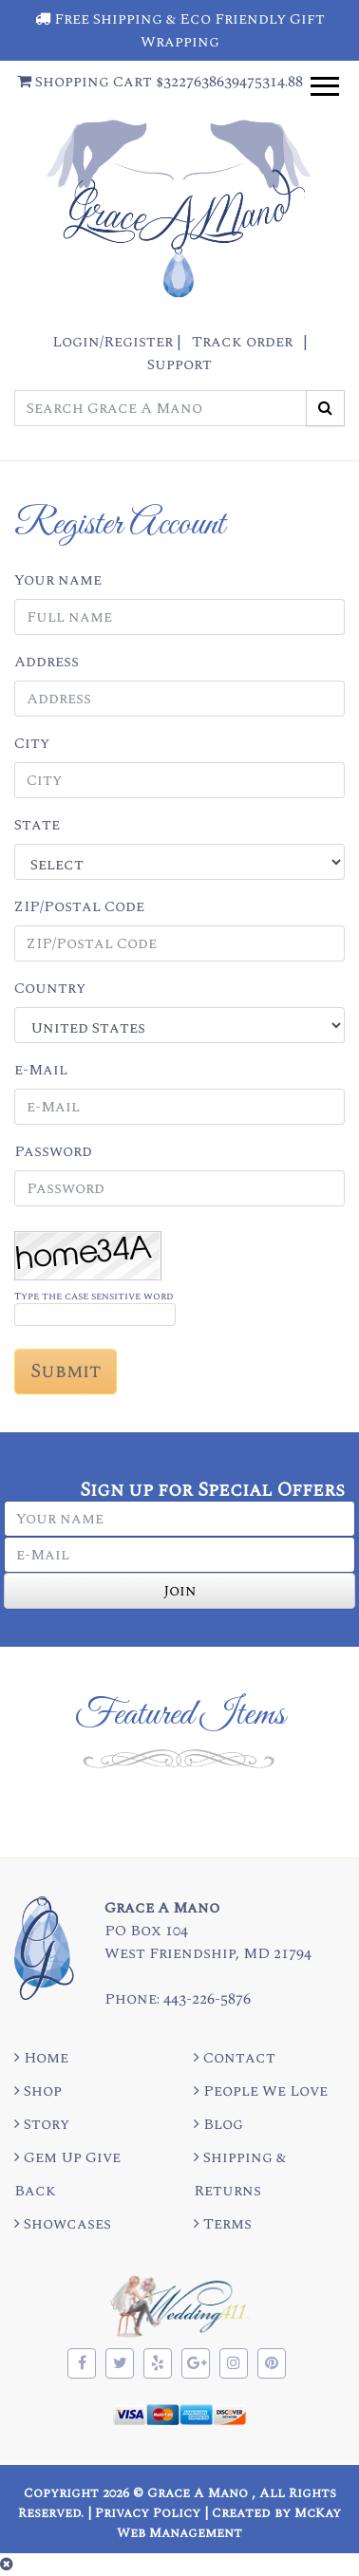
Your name (58, 580)
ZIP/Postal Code (79, 906)
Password (53, 1151)
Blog (218, 2124)
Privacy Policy (147, 2513)
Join (180, 1590)
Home (41, 2057)
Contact (234, 2057)
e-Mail (40, 1069)
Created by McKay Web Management (229, 2523)
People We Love (261, 2091)
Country (49, 988)
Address (46, 661)
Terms (223, 2223)
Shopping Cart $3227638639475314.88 (160, 81)
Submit (65, 1371)
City (31, 743)
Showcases (62, 2223)
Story (41, 2124)
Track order (242, 341)
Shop (38, 2091)
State (37, 824)
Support (179, 364)
